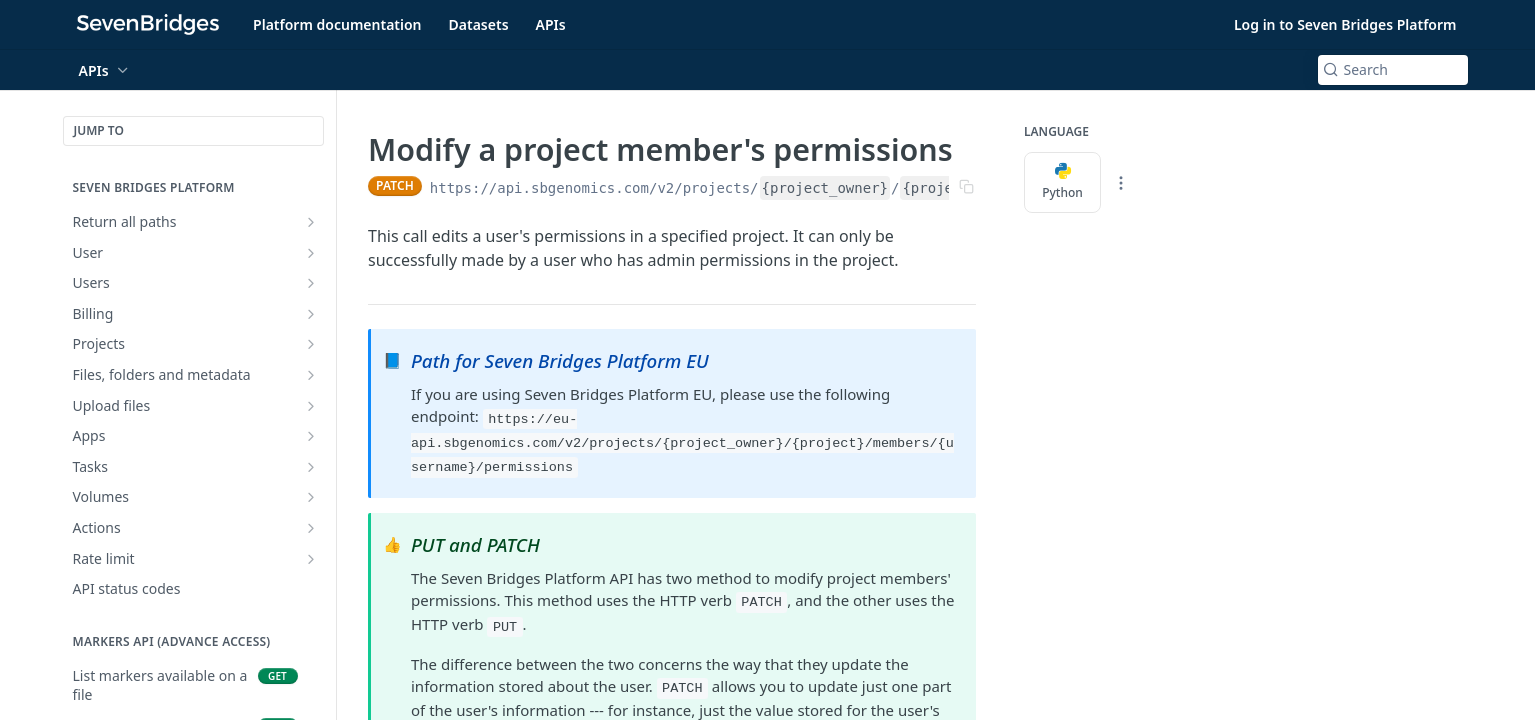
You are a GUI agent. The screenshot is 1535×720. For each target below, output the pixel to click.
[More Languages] (1121, 183)
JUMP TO (99, 130)
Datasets (479, 24)
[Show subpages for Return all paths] (311, 222)
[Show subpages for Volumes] (311, 497)
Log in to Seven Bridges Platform (1345, 24)
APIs (551, 24)
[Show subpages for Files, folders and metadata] (311, 375)
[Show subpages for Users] (311, 283)
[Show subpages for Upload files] (311, 406)
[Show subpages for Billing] (311, 314)
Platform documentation (337, 24)
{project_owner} (824, 188)
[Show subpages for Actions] (311, 528)
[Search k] (1393, 70)
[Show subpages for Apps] (311, 436)
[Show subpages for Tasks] (311, 467)
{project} (940, 188)
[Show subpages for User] (311, 253)
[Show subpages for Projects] (311, 344)
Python (1062, 182)
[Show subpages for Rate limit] (311, 559)
